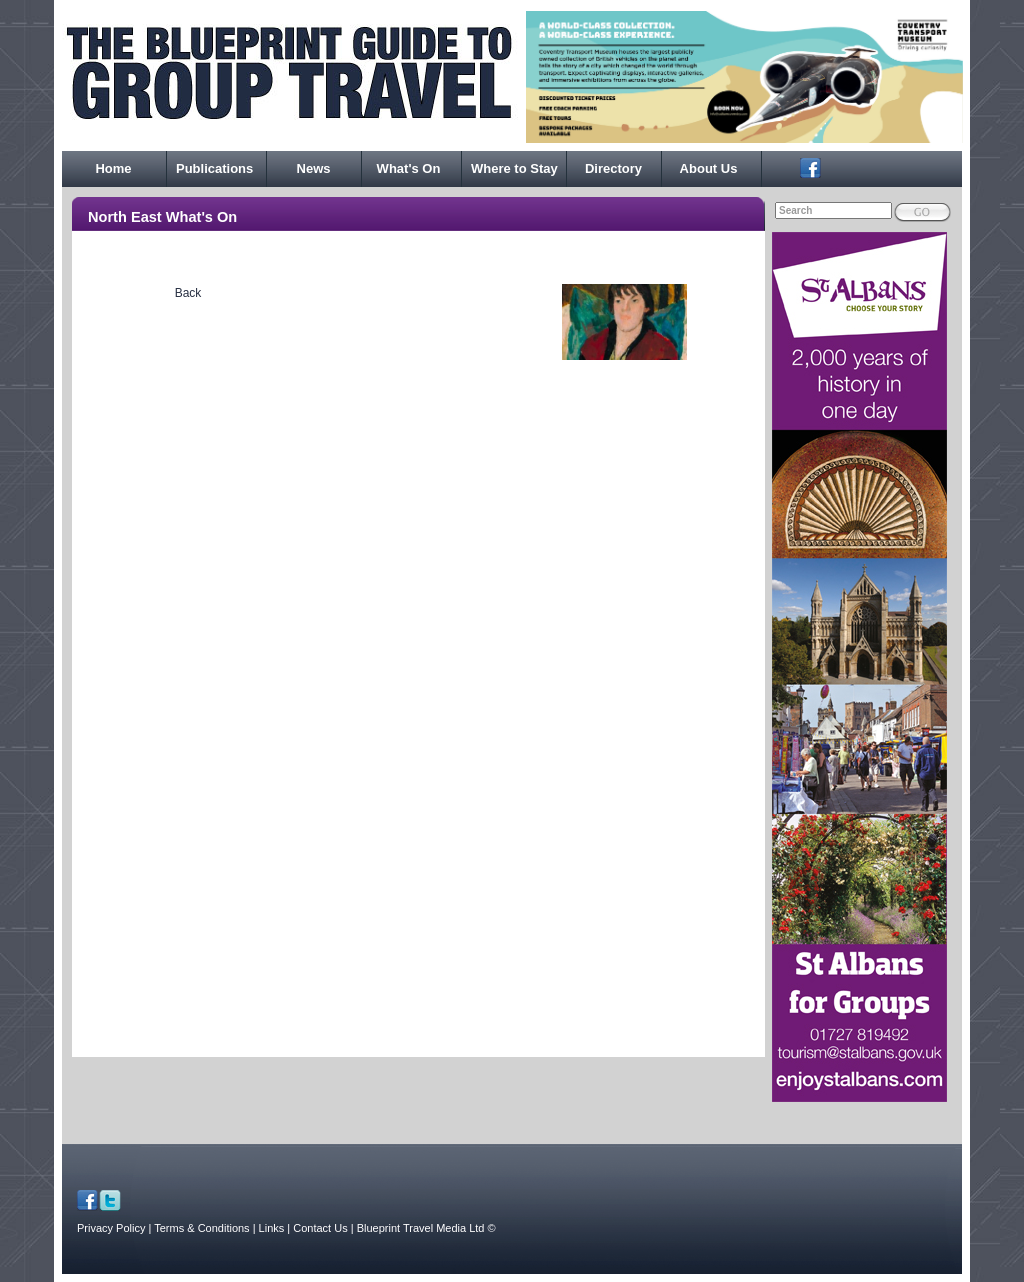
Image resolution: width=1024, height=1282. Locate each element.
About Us (709, 168)
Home (113, 168)
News (314, 168)
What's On (409, 168)
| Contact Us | (320, 1228)
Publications (214, 168)
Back (188, 293)
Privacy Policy (111, 1228)
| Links (270, 1228)
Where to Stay (514, 168)
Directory (613, 168)
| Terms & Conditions (199, 1228)
